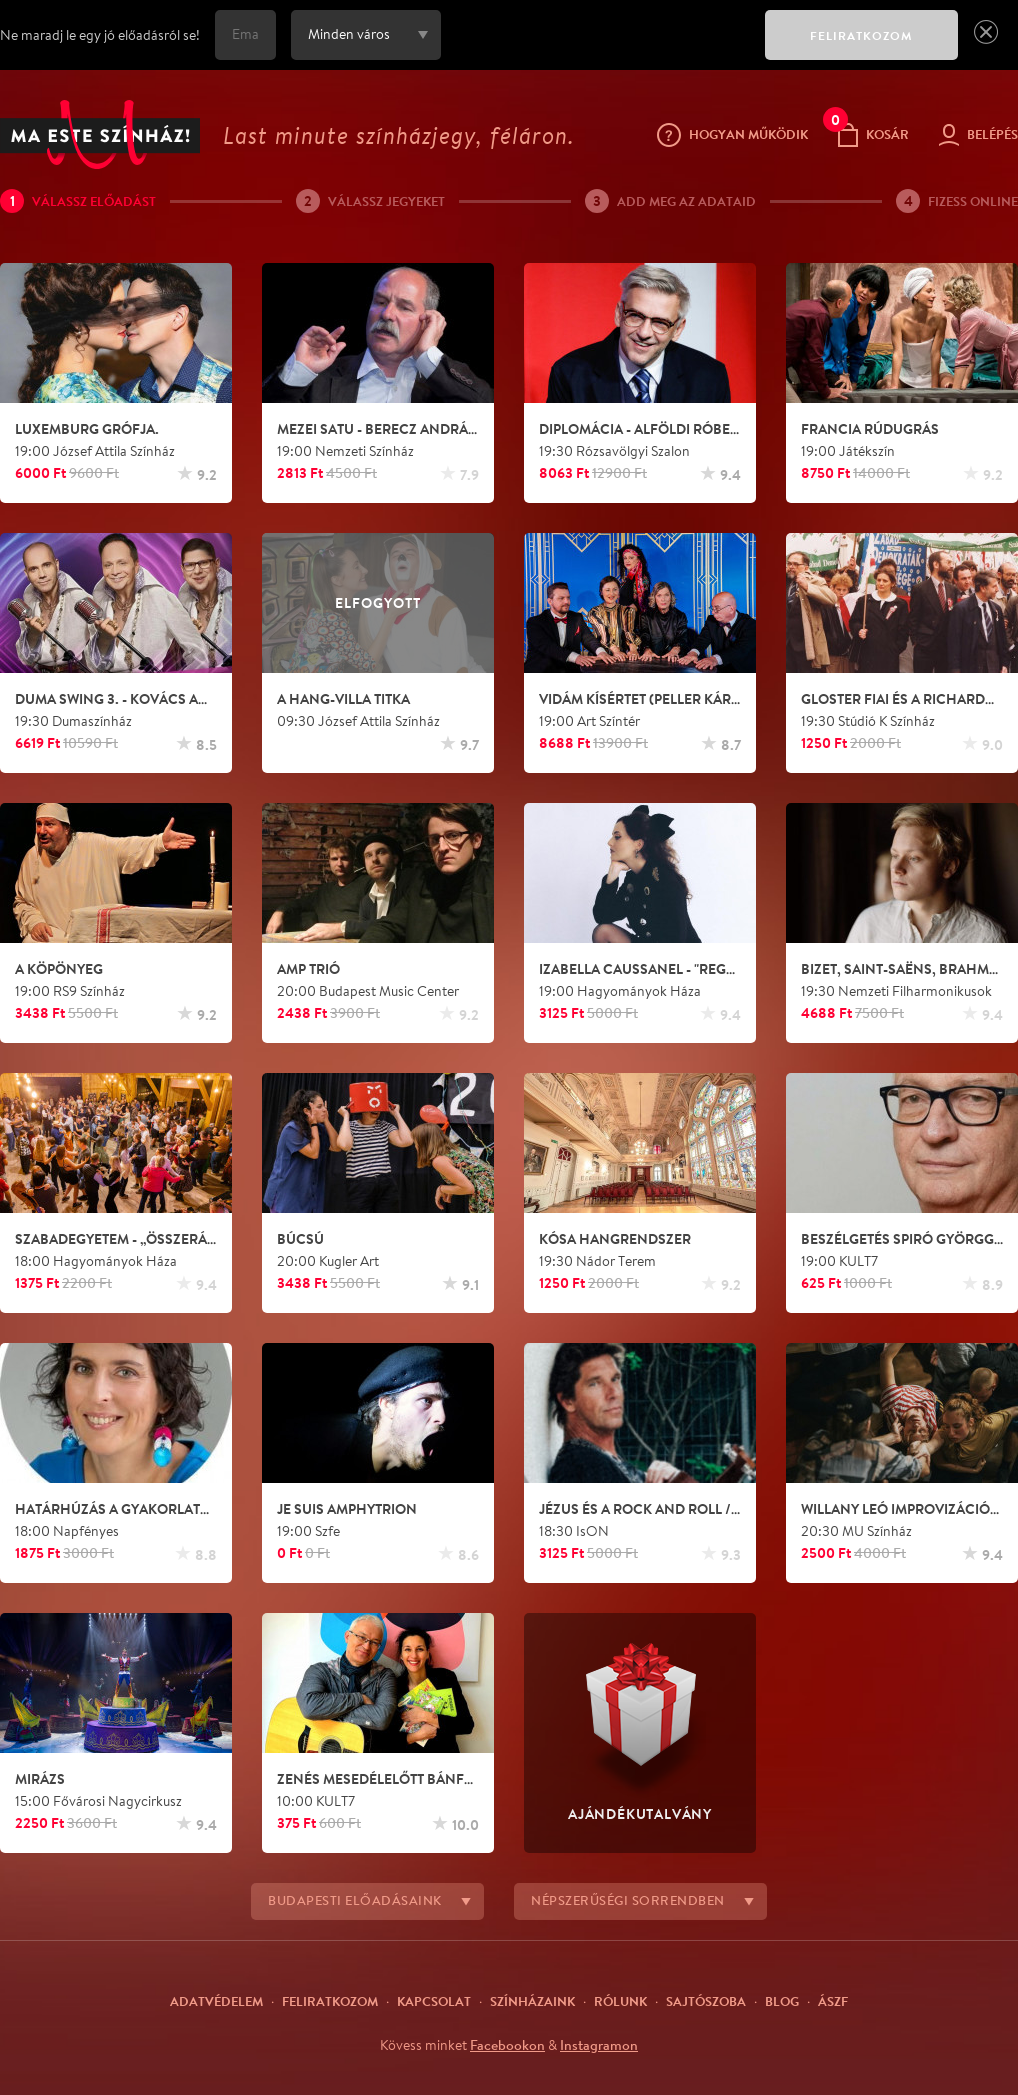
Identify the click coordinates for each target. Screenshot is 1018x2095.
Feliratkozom (330, 2001)
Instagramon (599, 2045)
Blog (782, 2001)
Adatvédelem (216, 2001)
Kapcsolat (434, 2001)
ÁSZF (833, 2001)
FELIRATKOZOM (861, 35)
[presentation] (598, 49)
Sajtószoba (706, 2001)
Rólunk (620, 2001)
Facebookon (507, 2045)
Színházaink (532, 2001)
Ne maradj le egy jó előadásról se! (100, 35)
